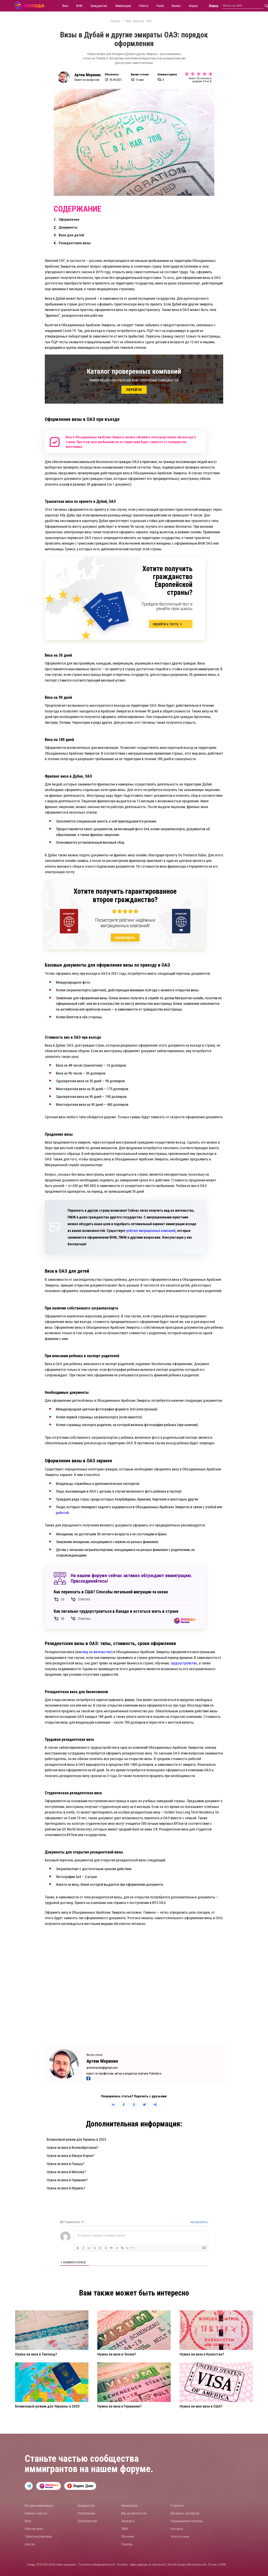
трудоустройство (184, 1663)
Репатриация (86, 2513)
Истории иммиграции (39, 2506)
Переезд (126, 2544)
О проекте (177, 2506)
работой (62, 1512)
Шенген (30, 2544)
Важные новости (36, 2513)
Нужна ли (138, 21)
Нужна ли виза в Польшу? (65, 2164)
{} (127, 2247)
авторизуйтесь (199, 2222)
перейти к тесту (165, 624)
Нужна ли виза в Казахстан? (202, 2354)
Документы (68, 227)
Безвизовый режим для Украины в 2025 (76, 2139)
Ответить (84, 1599)
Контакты (176, 2529)
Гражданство (86, 2506)
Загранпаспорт (88, 2521)
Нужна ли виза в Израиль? (66, 2188)
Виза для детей (71, 235)
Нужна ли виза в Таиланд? (36, 2354)
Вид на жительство (134, 2513)
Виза (128, 21)
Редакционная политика (186, 2521)
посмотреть (125, 937)
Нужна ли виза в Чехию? (116, 2354)
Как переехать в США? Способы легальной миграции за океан (111, 1591)
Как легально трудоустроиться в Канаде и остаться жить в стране (116, 1611)
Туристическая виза (38, 2536)
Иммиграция (129, 2506)
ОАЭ (148, 21)
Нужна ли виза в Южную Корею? (70, 2156)
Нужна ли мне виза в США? (201, 2406)
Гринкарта (127, 2521)
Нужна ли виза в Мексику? (66, 2172)
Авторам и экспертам (184, 2513)
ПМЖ (124, 2529)
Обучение (127, 2536)
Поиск (213, 6)
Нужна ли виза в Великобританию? (72, 2147)
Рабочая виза (34, 2529)
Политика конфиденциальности (97, 2564)
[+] (133, 2247)
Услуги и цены (179, 2536)
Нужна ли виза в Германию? (67, 2180)
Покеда (115, 21)
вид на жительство (96, 1652)
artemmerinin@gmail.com (102, 2068)
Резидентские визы (75, 243)
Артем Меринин (88, 74)
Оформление (69, 219)
